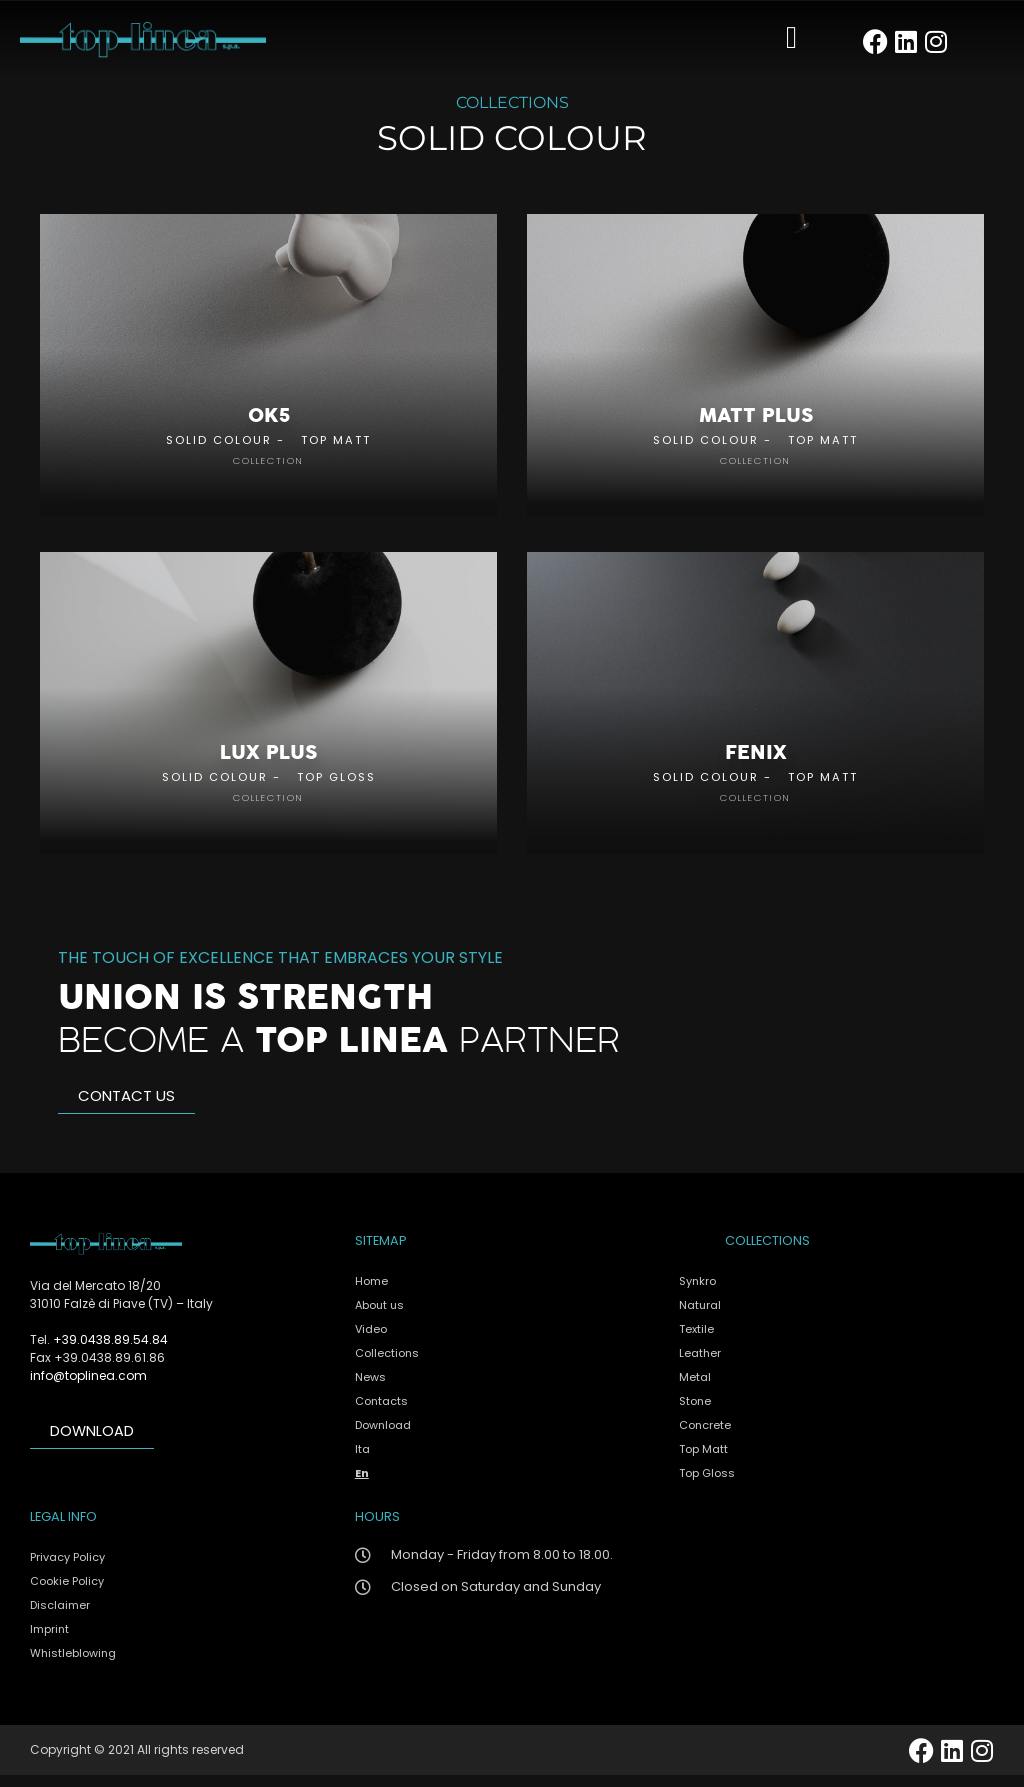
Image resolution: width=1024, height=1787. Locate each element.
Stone (695, 1412)
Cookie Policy (67, 1593)
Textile (696, 1340)
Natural (700, 1316)
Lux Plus (268, 764)
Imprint (49, 1641)
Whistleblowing (73, 1665)
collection (268, 465)
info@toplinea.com (88, 1387)
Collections (387, 1364)
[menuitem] (507, 1460)
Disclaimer (60, 1617)
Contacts (381, 1412)
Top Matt (336, 445)
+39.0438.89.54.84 (110, 1351)
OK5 (269, 421)
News (370, 1388)
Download (383, 1436)
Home (371, 1292)
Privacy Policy (67, 1569)
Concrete (705, 1436)
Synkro (697, 1292)
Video (371, 1340)
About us (379, 1316)
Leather (700, 1364)
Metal (695, 1388)
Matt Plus (756, 421)
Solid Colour (219, 445)
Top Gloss (336, 788)
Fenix (756, 764)
